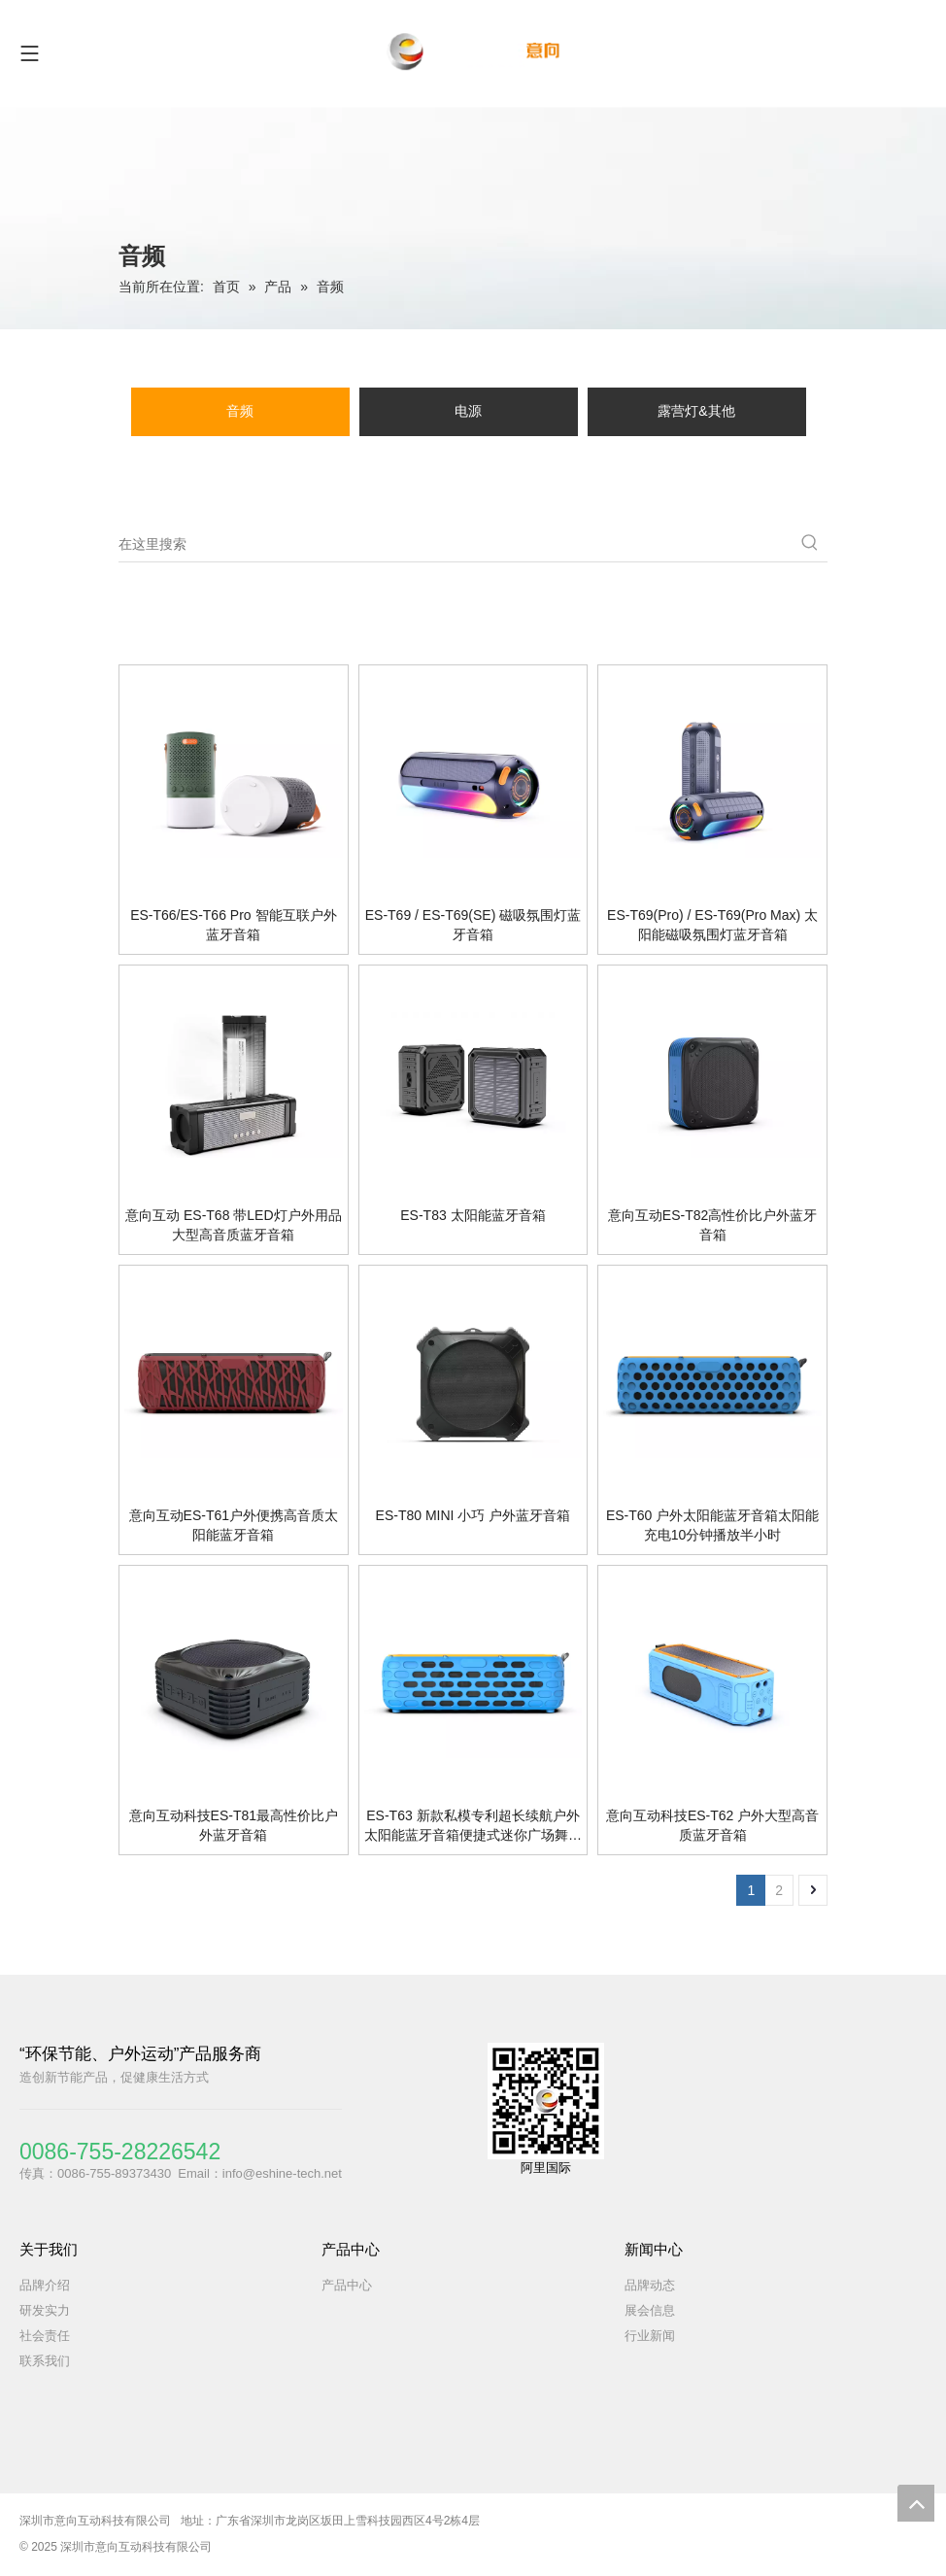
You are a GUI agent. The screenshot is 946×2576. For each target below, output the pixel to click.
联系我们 (44, 2361)
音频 (239, 411)
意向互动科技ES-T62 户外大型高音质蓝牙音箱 (712, 1825)
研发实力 (44, 2310)
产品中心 (346, 2285)
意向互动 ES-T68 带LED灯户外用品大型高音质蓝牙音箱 (233, 1224)
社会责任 (44, 2335)
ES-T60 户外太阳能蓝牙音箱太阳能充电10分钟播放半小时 (712, 1525)
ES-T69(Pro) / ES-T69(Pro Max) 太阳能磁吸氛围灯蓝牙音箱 (712, 924)
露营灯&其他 (696, 411)
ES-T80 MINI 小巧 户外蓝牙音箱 (473, 1515)
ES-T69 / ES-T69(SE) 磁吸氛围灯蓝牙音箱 (473, 924)
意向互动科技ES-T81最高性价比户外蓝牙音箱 (233, 1825)
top (915, 2503)
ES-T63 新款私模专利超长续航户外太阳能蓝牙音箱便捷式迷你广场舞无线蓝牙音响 (473, 1826)
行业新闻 (650, 2335)
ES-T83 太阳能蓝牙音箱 (472, 1215)
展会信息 (650, 2310)
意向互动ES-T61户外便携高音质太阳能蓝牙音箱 (233, 1525)
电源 (468, 411)
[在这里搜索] (455, 543)
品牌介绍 (44, 2285)
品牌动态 (650, 2285)
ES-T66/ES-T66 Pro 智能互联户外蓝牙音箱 (233, 924)
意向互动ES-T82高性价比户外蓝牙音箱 (712, 1224)
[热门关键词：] (810, 543)
